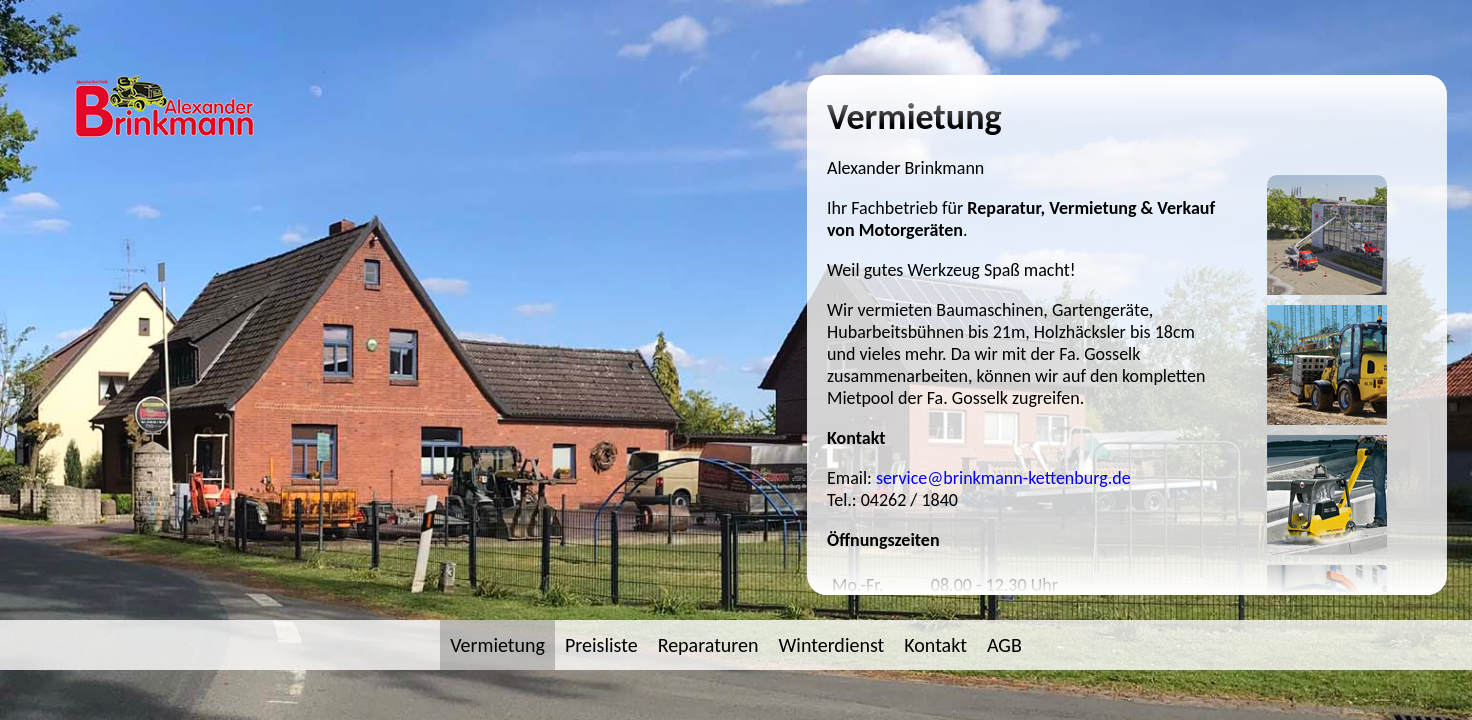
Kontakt (935, 645)
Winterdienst (832, 645)
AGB (1004, 645)
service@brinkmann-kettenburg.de (1003, 478)
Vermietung (497, 645)
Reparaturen (708, 645)
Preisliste (601, 645)
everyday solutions (1384, 708)
